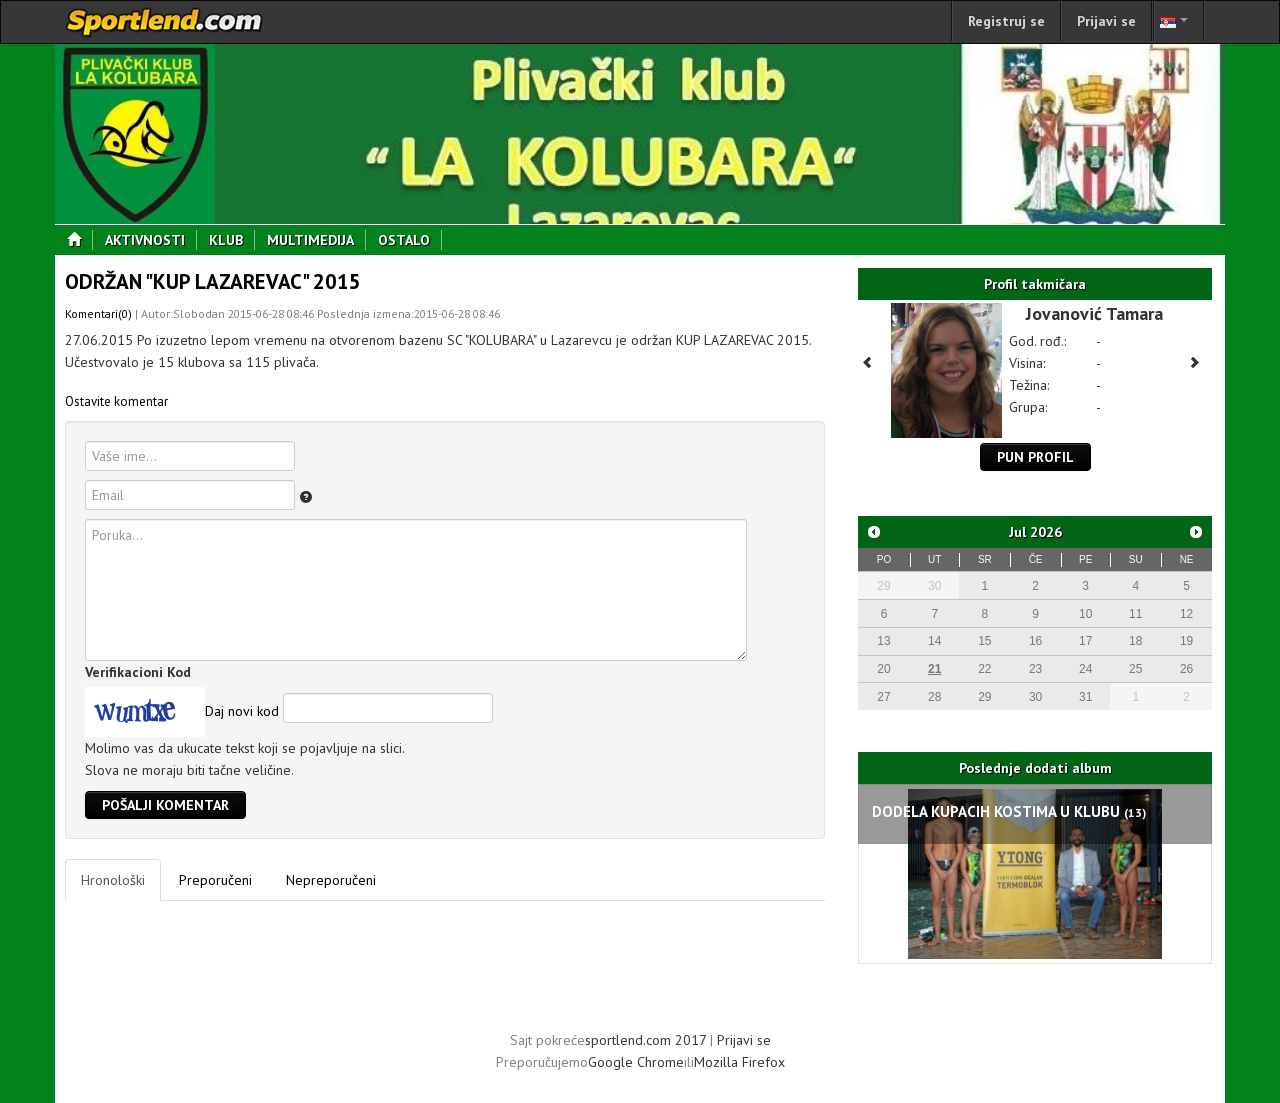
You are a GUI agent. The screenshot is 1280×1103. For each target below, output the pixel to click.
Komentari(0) (98, 313)
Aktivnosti (151, 240)
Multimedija (316, 240)
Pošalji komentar (165, 805)
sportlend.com (165, 22)
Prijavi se (1106, 21)
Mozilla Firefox (739, 1062)
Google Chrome (636, 1062)
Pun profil (1035, 457)
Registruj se (1006, 21)
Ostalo (410, 240)
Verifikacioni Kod (138, 672)
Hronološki (113, 880)
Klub (232, 240)
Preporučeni (215, 880)
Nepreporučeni (331, 880)
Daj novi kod (242, 711)
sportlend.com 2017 (645, 1040)
